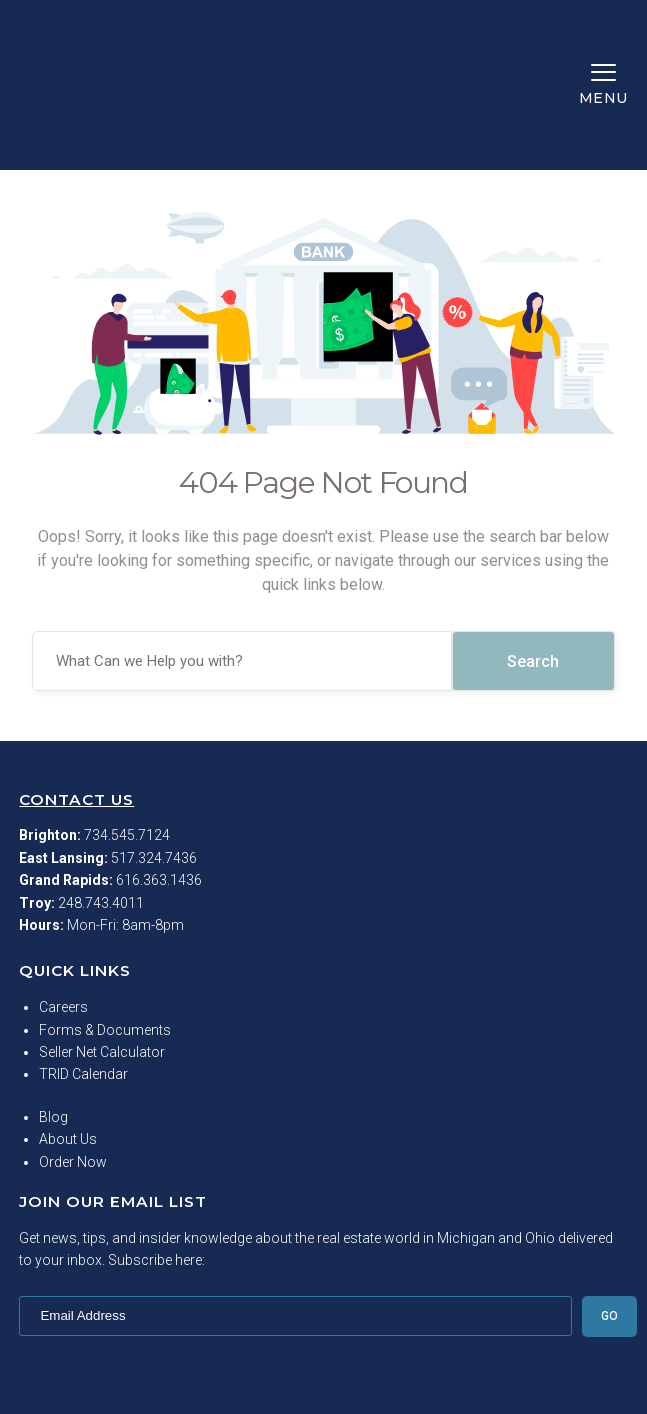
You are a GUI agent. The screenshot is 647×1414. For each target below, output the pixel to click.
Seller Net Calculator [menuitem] (102, 948)
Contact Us (76, 695)
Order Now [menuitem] (73, 1058)
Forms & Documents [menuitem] (105, 926)
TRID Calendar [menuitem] (83, 970)
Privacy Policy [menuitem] (323, 1386)
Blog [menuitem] (53, 1013)
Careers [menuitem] (63, 903)
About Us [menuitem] (68, 1035)
